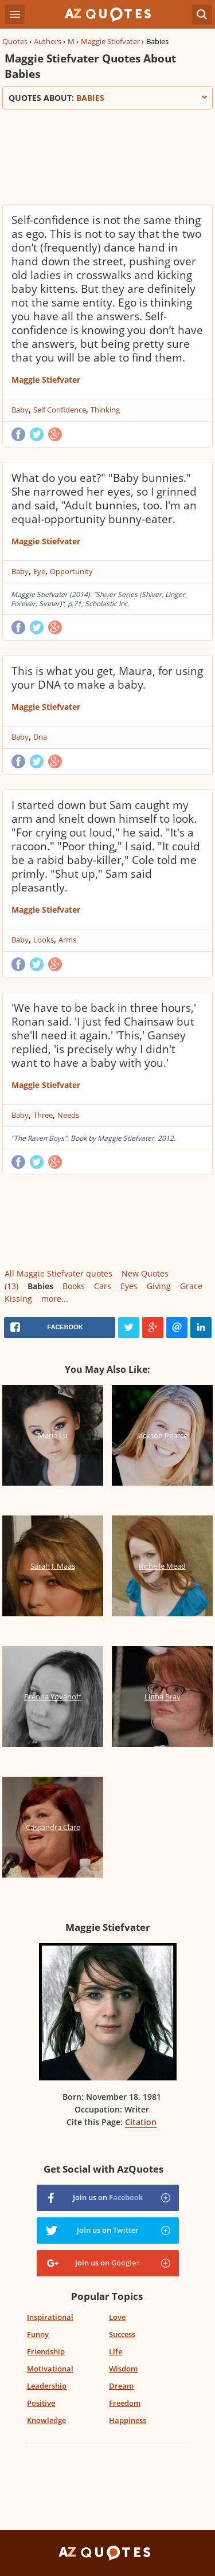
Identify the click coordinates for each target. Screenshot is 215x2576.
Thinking (105, 410)
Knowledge (46, 2420)
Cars (102, 1286)
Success (122, 2334)
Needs (68, 1115)
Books (73, 1286)
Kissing (18, 1298)
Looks (43, 939)
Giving (159, 1286)
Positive (41, 2403)
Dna (40, 737)
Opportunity (71, 571)
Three (43, 1115)
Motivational (50, 2368)
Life (115, 2351)
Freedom (124, 2403)
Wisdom (123, 2368)
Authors (47, 41)
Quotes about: (107, 98)
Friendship (46, 2351)
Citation (141, 2121)
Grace (191, 1286)
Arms (67, 939)
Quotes (15, 41)
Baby (20, 410)
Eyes (129, 1286)
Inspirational (50, 2317)
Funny (38, 2334)
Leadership (47, 2386)
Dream (121, 2386)
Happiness (127, 2420)
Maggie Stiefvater (110, 41)
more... (54, 1298)
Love (117, 2317)
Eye (39, 571)
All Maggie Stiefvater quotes (58, 1273)
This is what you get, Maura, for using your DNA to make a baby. (107, 678)
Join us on (108, 2197)
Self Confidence (59, 410)
